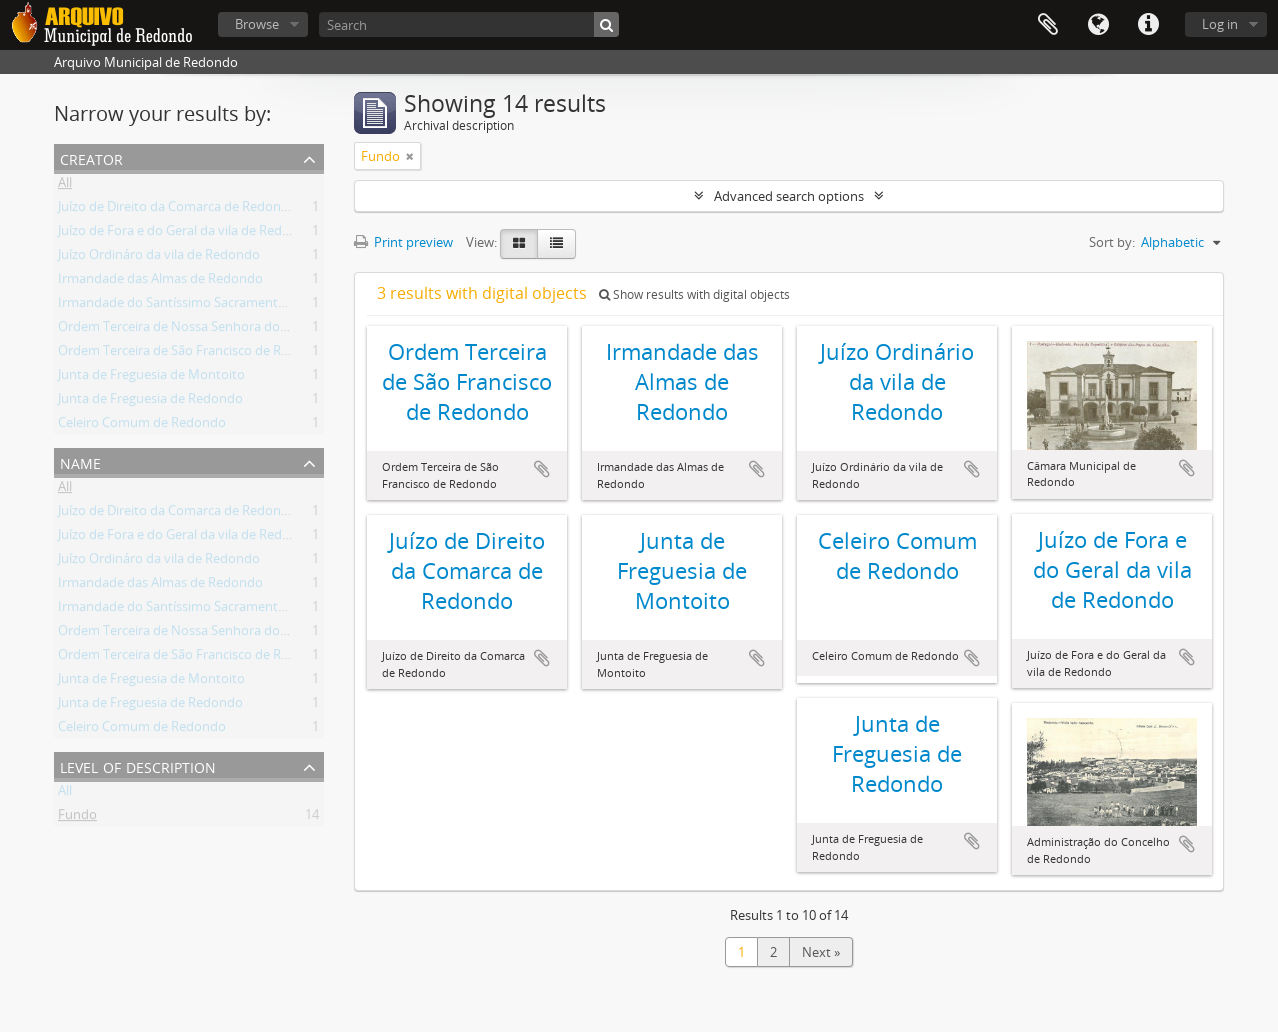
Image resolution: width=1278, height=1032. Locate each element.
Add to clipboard (542, 469)
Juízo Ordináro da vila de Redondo (159, 258)
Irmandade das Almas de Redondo (160, 282)
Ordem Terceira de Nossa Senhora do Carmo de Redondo (228, 330)
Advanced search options (789, 196)
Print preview (403, 242)
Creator (91, 157)
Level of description (138, 765)
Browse (257, 24)
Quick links (1148, 25)
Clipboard (1048, 25)
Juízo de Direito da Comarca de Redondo (177, 210)
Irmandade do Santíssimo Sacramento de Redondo (210, 306)
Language (1098, 25)
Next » (821, 952)
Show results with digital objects (694, 294)
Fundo (77, 818)
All (65, 186)
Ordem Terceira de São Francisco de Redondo (193, 354)
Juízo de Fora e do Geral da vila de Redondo (186, 234)
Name (80, 461)
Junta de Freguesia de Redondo (150, 402)
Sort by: (1112, 242)
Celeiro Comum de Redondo (142, 426)
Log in (1220, 24)
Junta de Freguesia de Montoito (151, 378)
